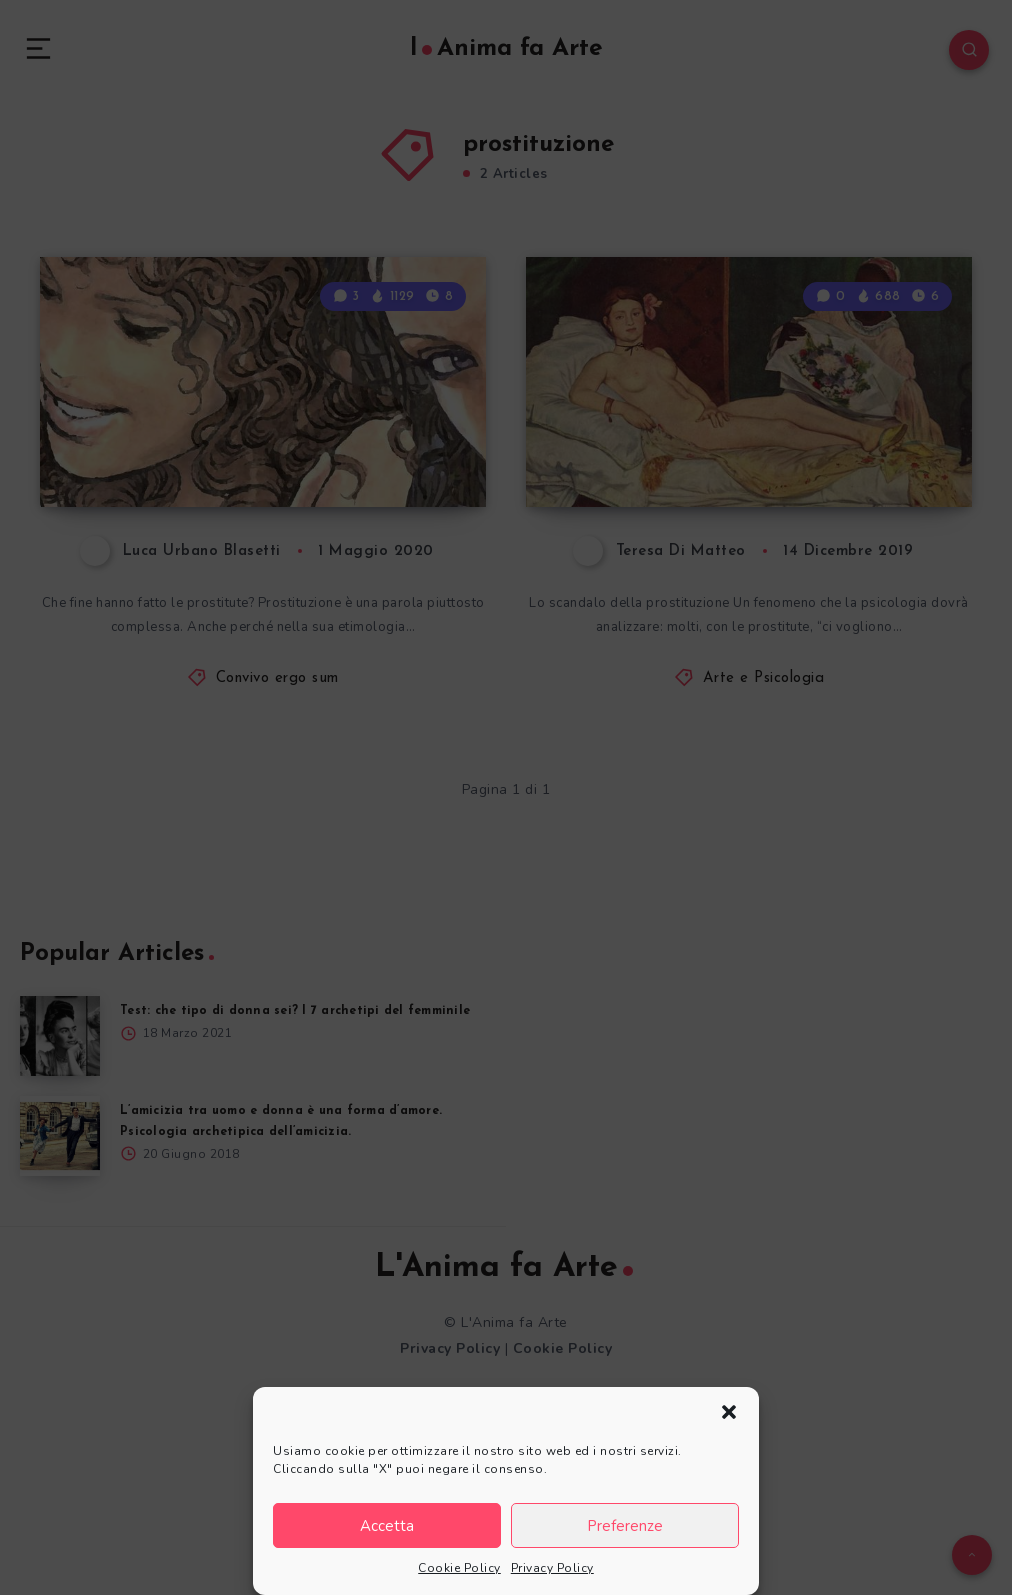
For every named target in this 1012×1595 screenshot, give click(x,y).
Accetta (387, 1526)
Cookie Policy (459, 1568)
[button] (729, 1412)
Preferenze (625, 1526)
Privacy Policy (552, 1568)
